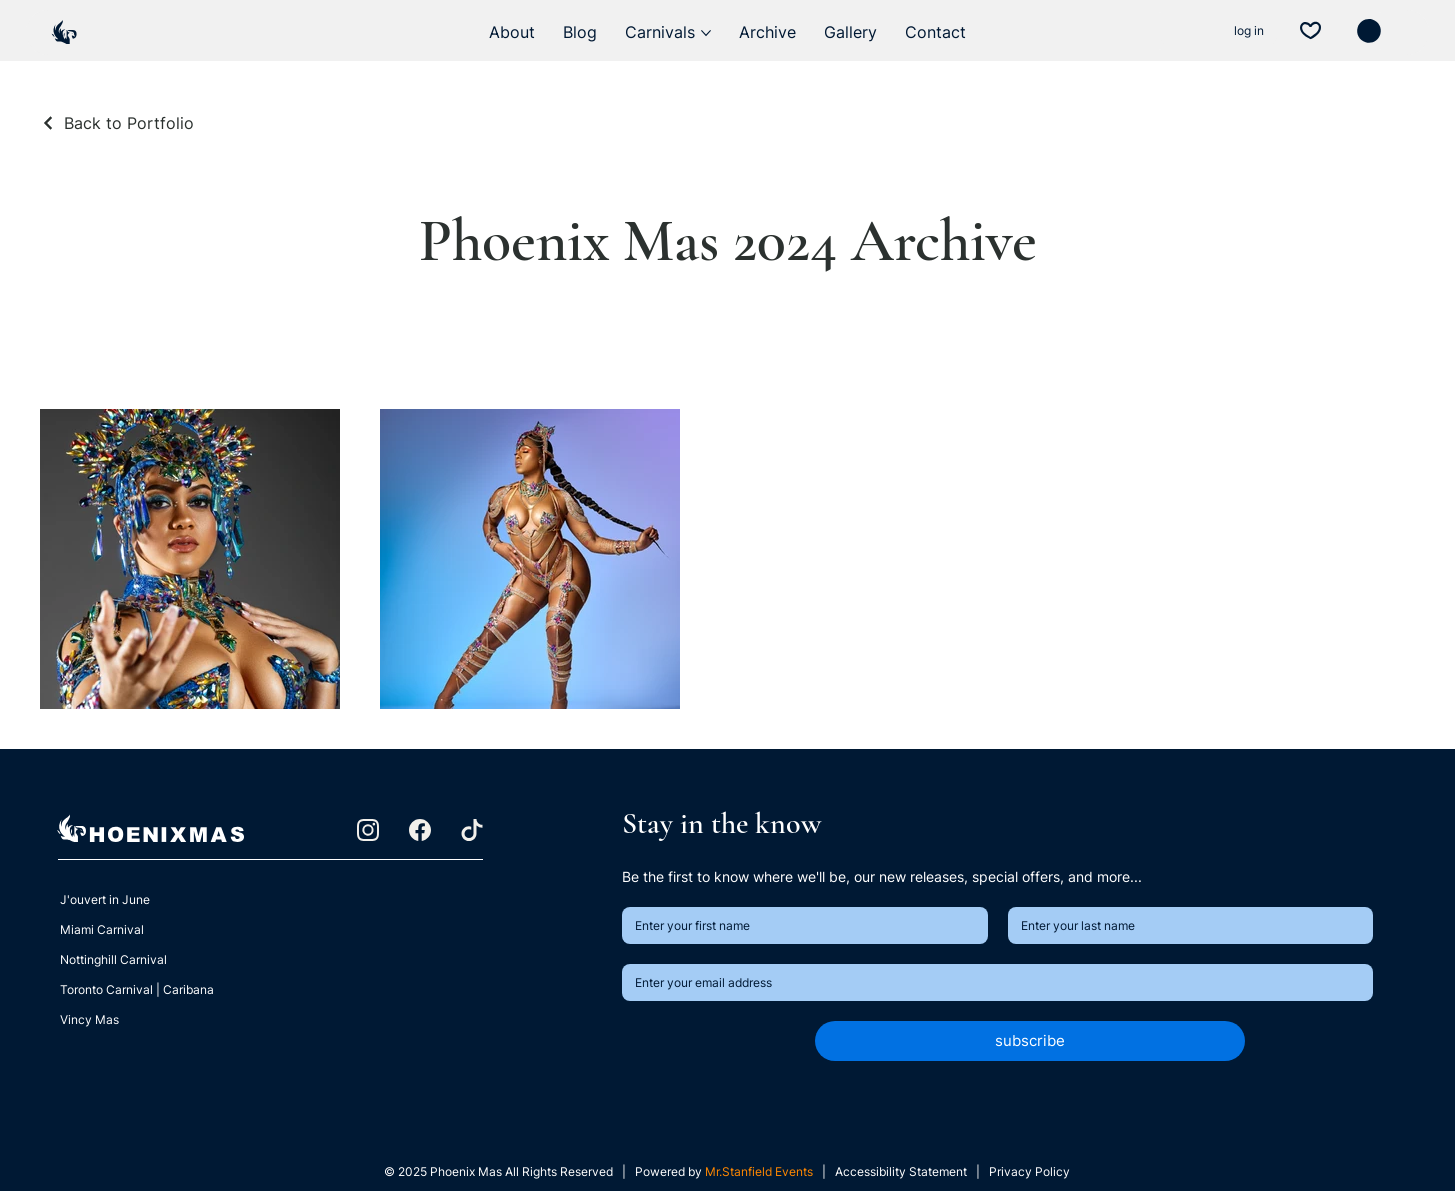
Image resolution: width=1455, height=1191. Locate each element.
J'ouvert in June (105, 899)
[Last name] (1185, 925)
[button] (1369, 31)
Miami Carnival (102, 929)
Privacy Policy (1029, 1171)
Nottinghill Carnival (113, 959)
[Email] (992, 982)
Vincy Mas (89, 1019)
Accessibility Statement (902, 1171)
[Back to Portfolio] (117, 123)
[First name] (799, 925)
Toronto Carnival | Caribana (137, 989)
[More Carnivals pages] (706, 33)
